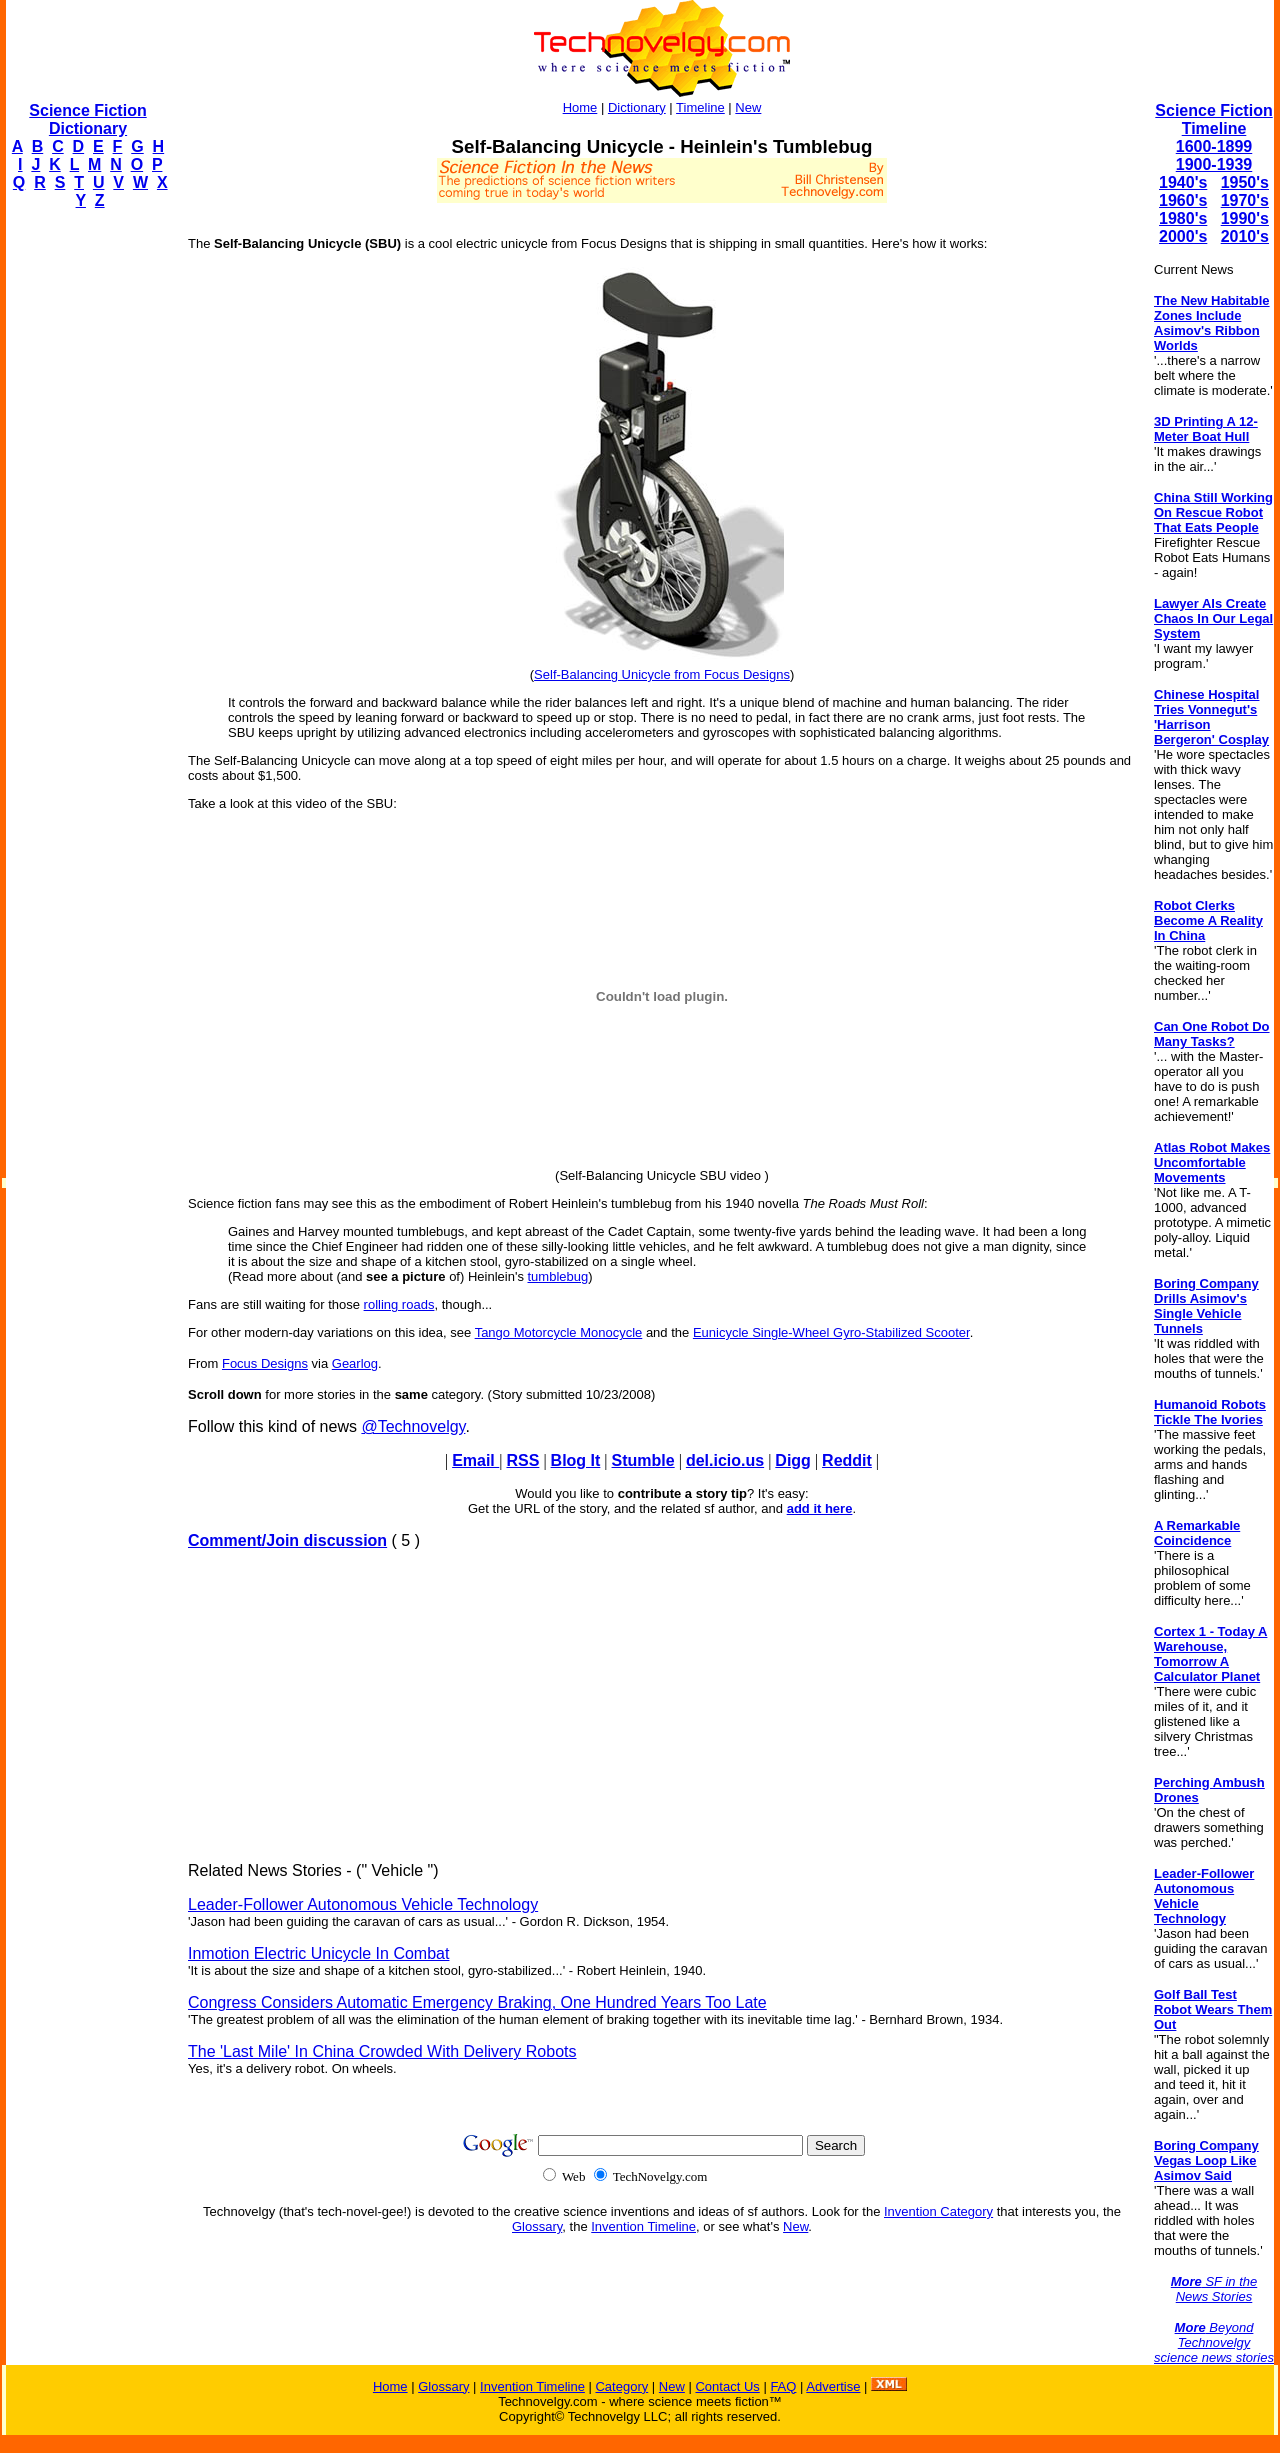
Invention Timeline (643, 2226)
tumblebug (558, 1276)
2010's (1245, 236)
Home (580, 107)
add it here (820, 1508)
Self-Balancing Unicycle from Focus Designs (662, 674)
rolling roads (399, 1304)
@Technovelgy (413, 1426)
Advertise (833, 2386)
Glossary (537, 2226)
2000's (1183, 236)
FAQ (783, 2386)
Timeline (700, 107)
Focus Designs (265, 1363)
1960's (1183, 200)
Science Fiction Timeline (1213, 119)
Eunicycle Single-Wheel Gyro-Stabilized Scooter (831, 1332)
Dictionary (637, 107)
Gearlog (355, 1363)
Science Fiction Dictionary (87, 119)
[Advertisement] (86, 526)
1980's (1183, 218)
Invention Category (938, 2211)
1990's (1245, 218)
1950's (1245, 182)
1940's (1183, 182)
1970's (1245, 200)
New (748, 107)
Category (621, 2386)
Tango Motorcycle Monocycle (559, 1332)
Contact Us (727, 2386)
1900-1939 (1214, 164)
